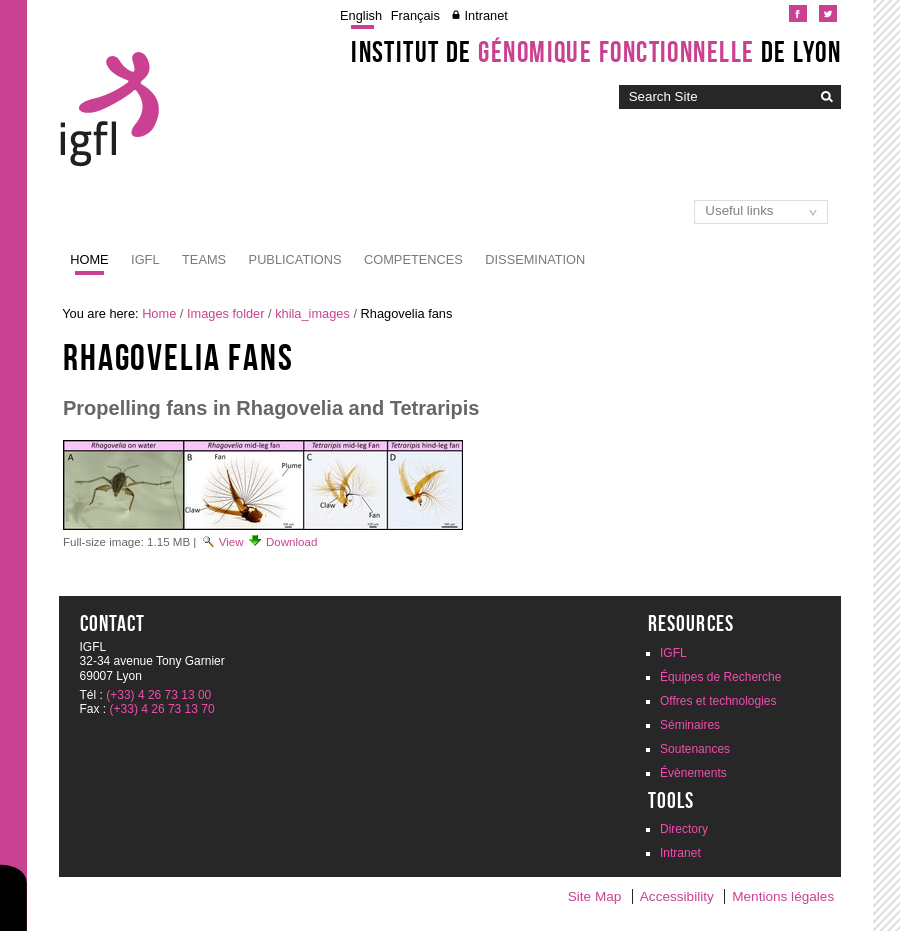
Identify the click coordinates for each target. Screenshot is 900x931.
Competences (413, 259)
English (361, 15)
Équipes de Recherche (720, 677)
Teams (204, 259)
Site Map (595, 896)
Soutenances (695, 749)
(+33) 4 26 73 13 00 (158, 695)
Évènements (693, 773)
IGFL (145, 259)
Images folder (226, 313)
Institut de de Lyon (596, 52)
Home (89, 259)
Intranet (485, 15)
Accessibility (677, 896)
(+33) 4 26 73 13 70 (162, 709)
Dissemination (535, 259)
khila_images (312, 313)
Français (415, 15)
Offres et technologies (718, 701)
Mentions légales (783, 896)
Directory (684, 829)
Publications (295, 259)
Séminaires (690, 725)
